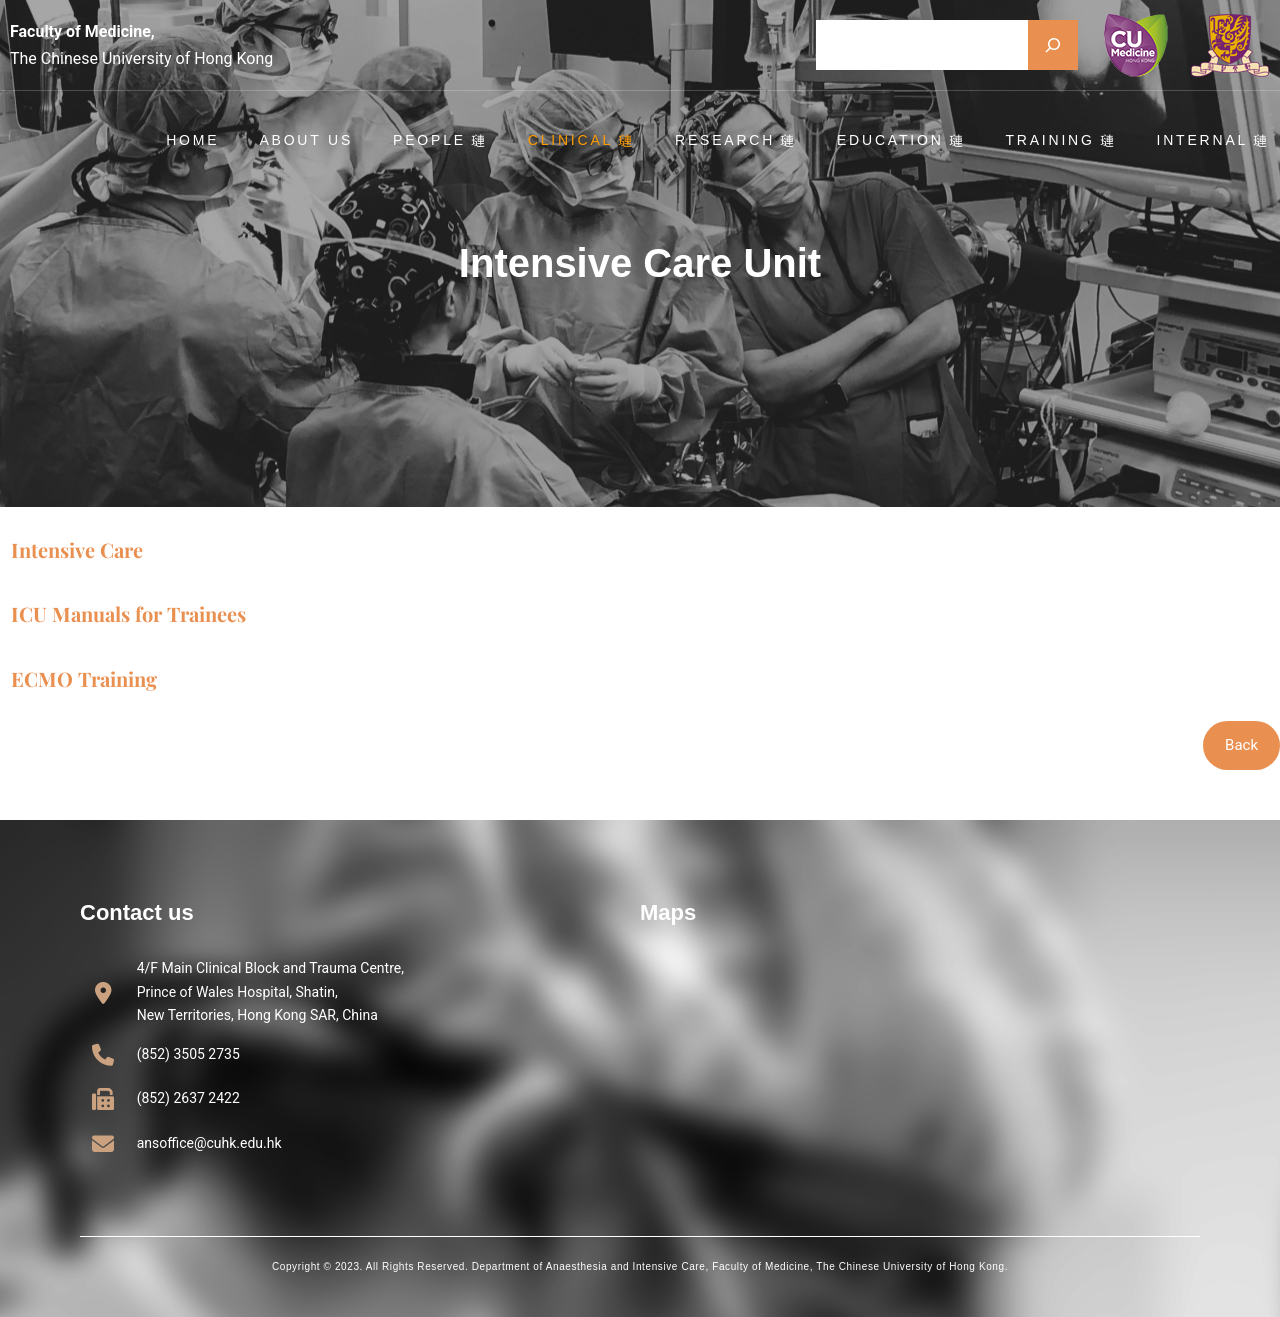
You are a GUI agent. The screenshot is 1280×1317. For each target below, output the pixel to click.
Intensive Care (77, 549)
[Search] (1053, 45)
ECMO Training (84, 678)
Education (902, 140)
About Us (307, 140)
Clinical (582, 140)
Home (193, 140)
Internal (1214, 140)
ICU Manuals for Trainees (128, 613)
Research (737, 140)
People (441, 140)
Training (1061, 140)
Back (1241, 745)
